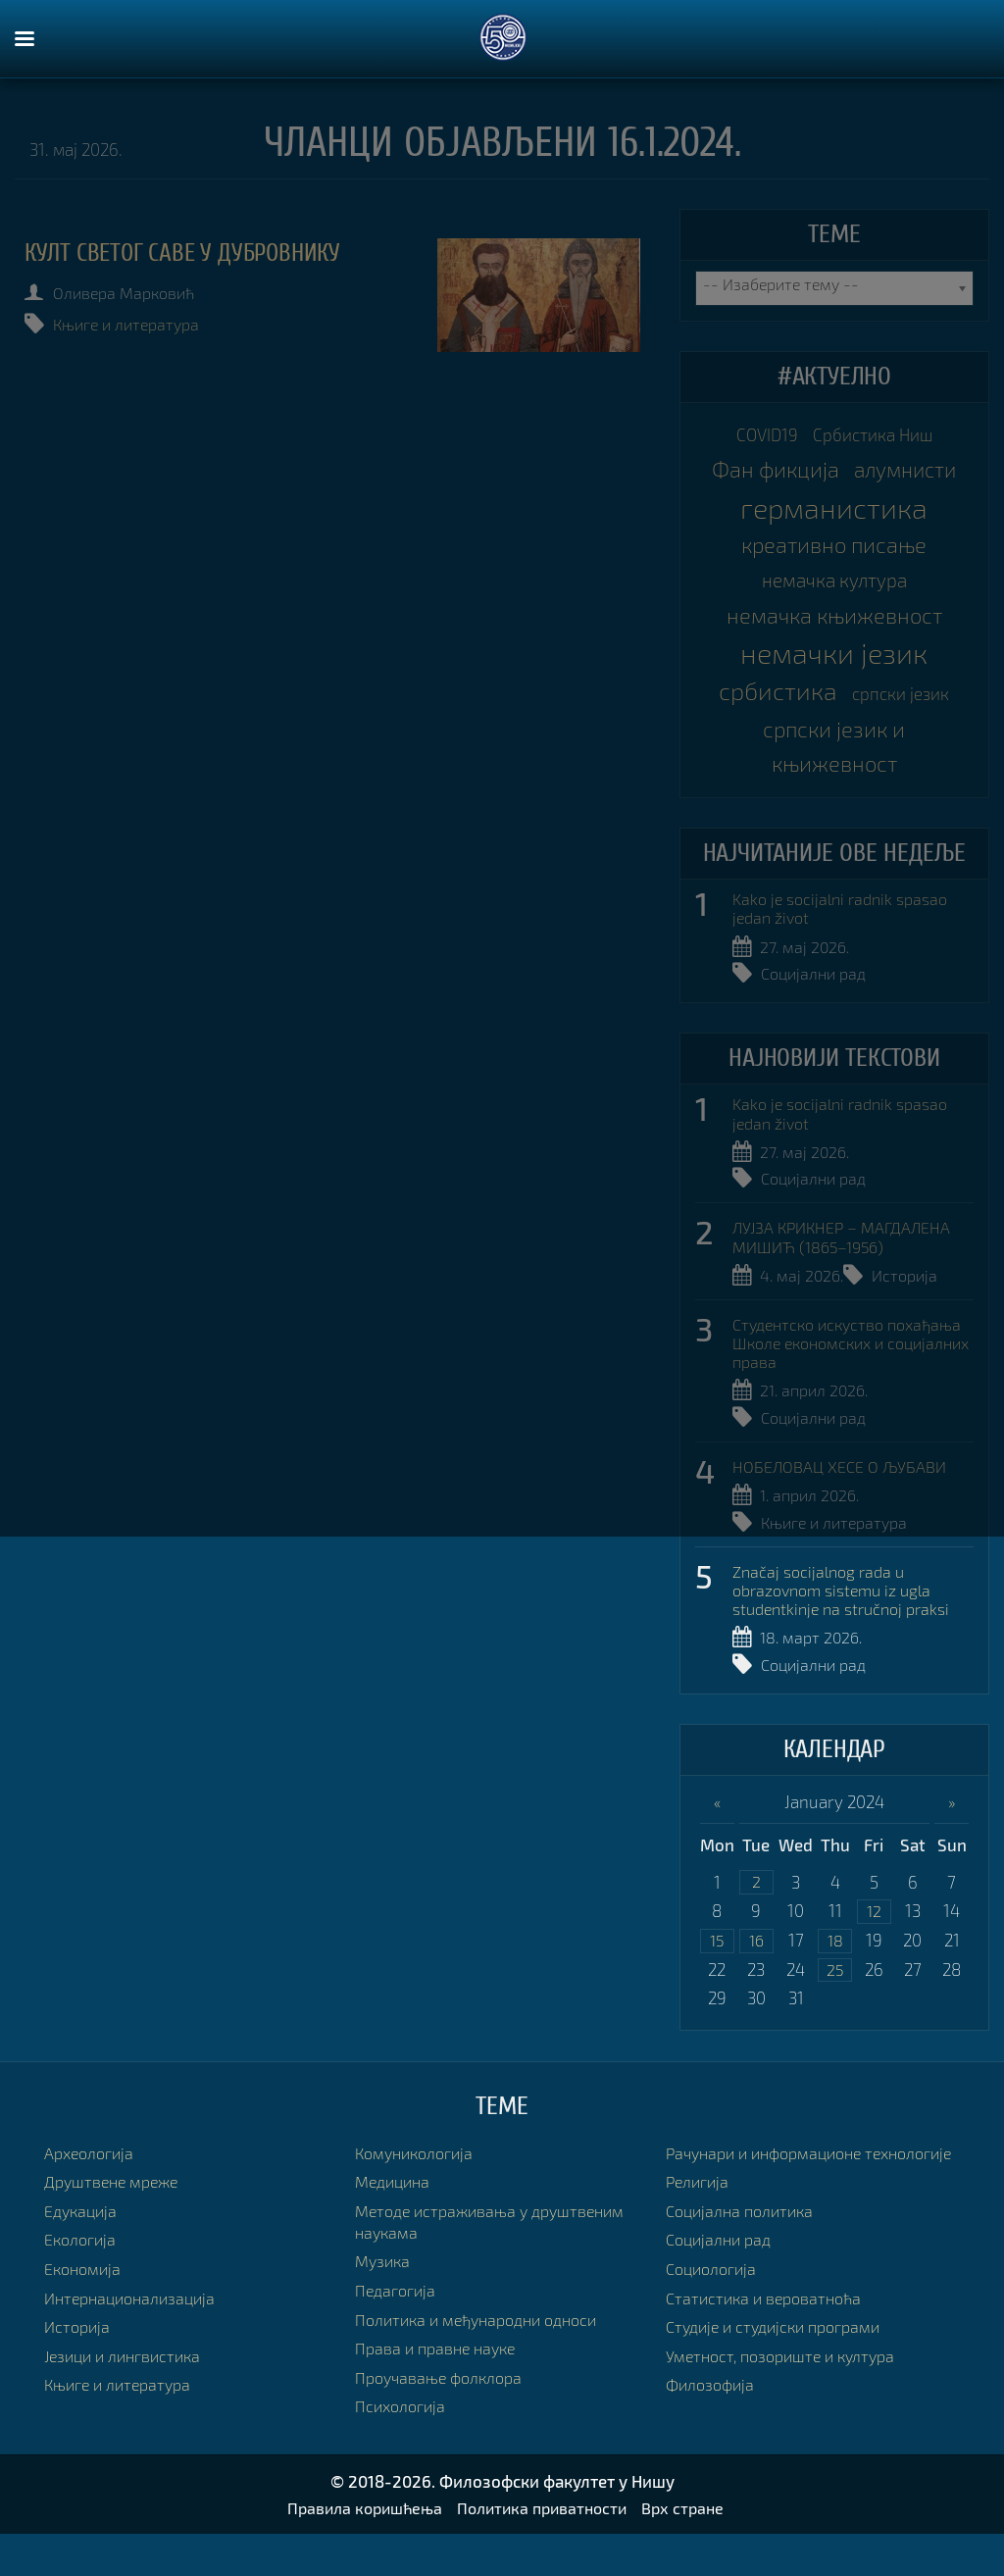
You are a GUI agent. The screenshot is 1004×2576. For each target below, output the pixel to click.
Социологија (715, 2331)
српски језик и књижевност (834, 774)
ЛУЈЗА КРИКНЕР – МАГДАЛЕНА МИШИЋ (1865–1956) (846, 1270)
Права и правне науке (440, 2389)
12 (873, 1949)
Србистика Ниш (878, 437)
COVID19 (757, 437)
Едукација (83, 2251)
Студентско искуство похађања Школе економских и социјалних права (847, 1378)
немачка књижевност (834, 634)
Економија (85, 2309)
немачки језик (834, 673)
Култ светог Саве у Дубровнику (193, 253)
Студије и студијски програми (781, 2389)
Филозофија (713, 2447)
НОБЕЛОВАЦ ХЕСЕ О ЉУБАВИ (841, 1501)
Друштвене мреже (115, 2222)
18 (835, 1979)
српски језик (907, 716)
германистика (833, 516)
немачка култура (834, 595)
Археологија (92, 2193)
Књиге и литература (136, 324)
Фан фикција (770, 476)
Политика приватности (544, 2549)
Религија (699, 2244)
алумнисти (909, 477)
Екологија (82, 2280)
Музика (384, 2302)
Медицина (395, 2222)
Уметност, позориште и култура (787, 2417)
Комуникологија (418, 2193)
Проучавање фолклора (443, 2417)
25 (835, 2009)
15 (717, 1979)
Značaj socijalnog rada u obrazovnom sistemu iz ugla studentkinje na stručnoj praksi (848, 1625)
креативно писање (834, 556)
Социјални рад (817, 1007)
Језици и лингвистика (128, 2396)
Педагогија (398, 2331)
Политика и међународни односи (485, 2359)
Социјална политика (744, 2272)
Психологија (403, 2447)
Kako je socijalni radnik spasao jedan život (846, 941)
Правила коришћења (358, 2549)
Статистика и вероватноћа (769, 2359)
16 (756, 1979)
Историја (910, 1309)
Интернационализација (135, 2338)
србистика (772, 713)
